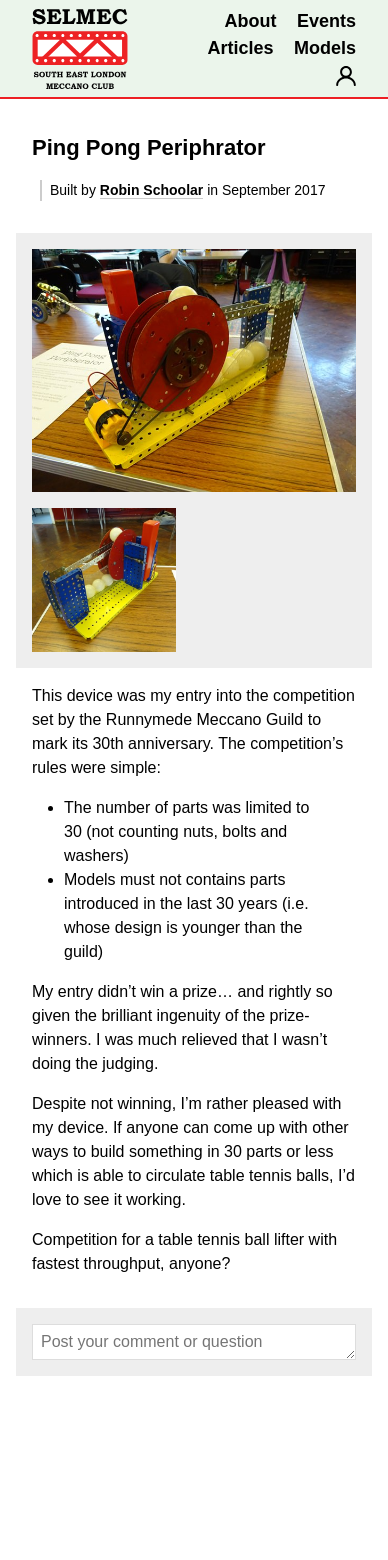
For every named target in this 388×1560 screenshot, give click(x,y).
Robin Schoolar (151, 190)
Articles (240, 48)
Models (325, 48)
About (251, 21)
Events (326, 21)
